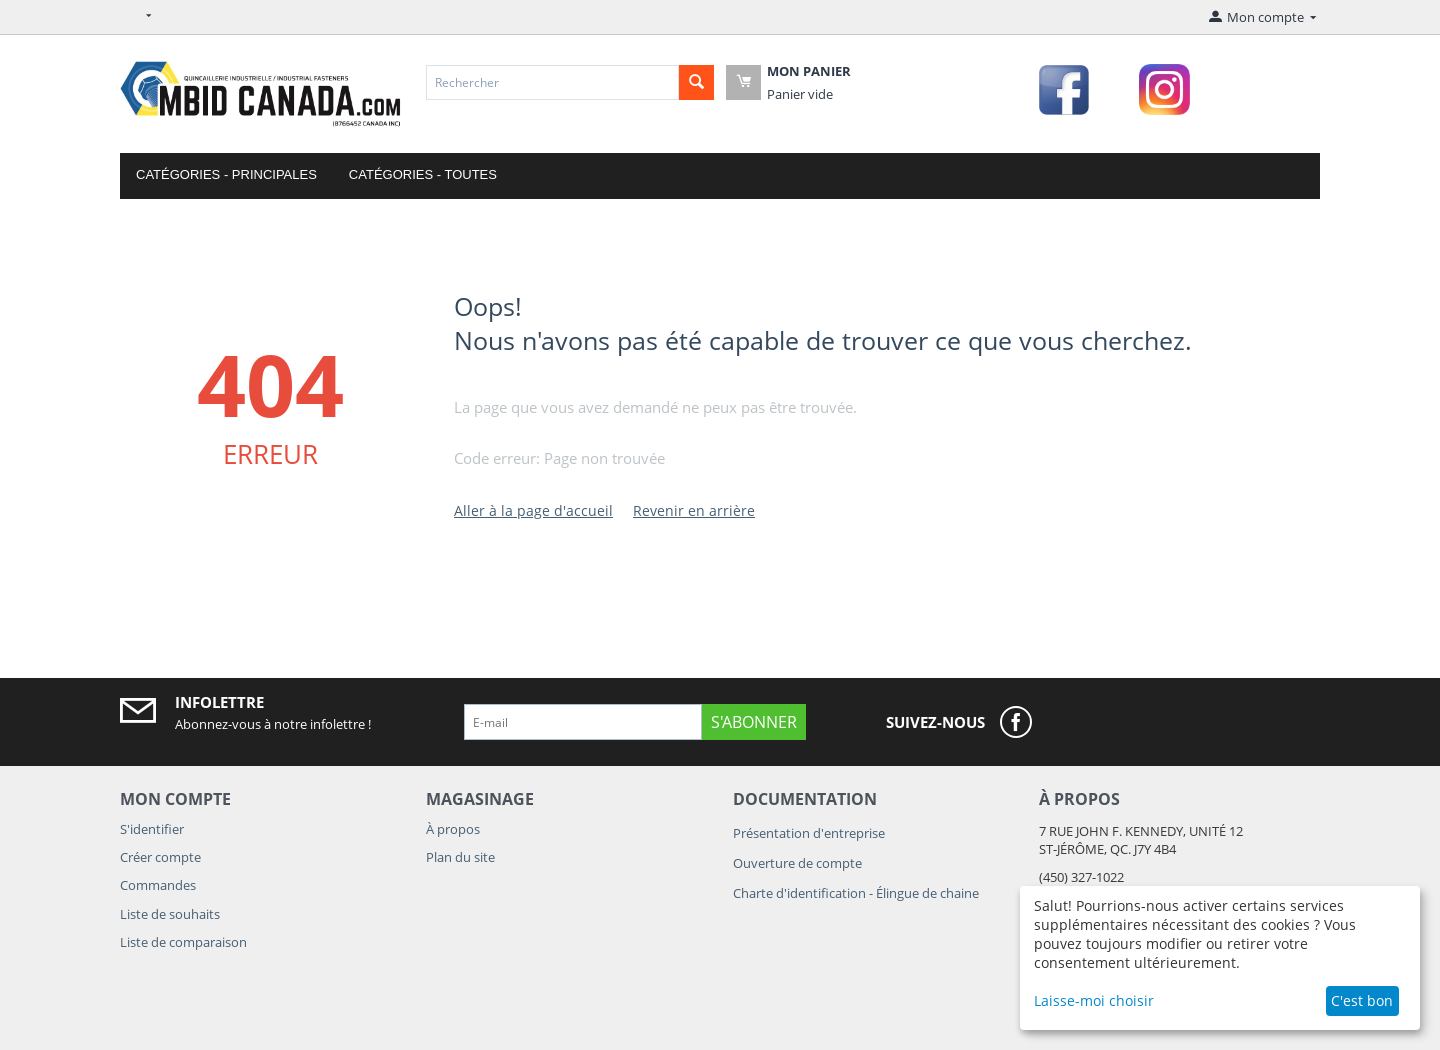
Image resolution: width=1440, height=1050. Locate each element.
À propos (453, 829)
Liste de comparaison (183, 942)
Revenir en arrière (694, 510)
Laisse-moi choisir (1094, 1000)
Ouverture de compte (797, 863)
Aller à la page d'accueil (533, 510)
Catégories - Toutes (423, 174)
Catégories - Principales (226, 174)
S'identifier (152, 829)
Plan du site (460, 857)
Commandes (158, 885)
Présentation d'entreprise (809, 833)
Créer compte (160, 857)
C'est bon (1362, 1000)
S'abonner (754, 722)
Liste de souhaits (170, 914)
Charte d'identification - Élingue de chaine (856, 893)
